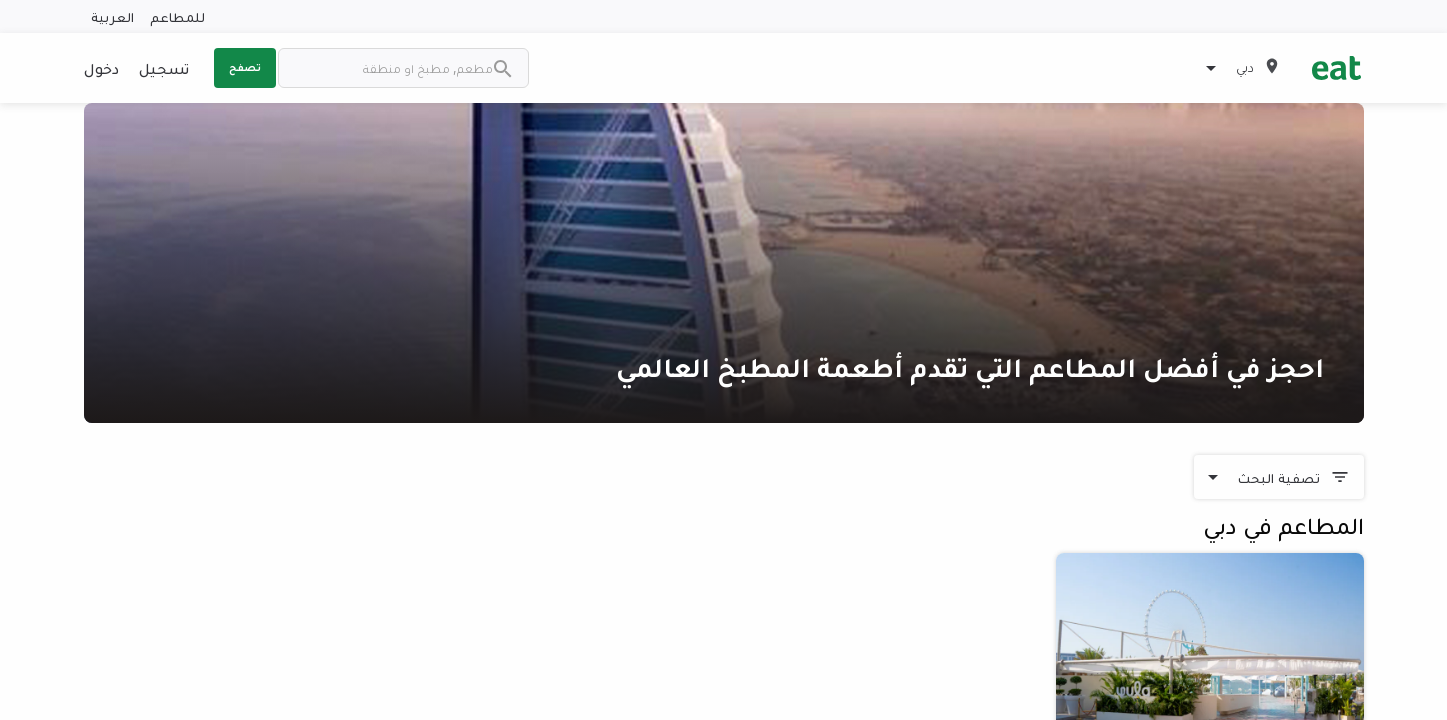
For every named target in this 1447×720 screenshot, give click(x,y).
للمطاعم (177, 16)
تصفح (245, 67)
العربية (112, 16)
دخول (101, 68)
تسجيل (164, 68)
